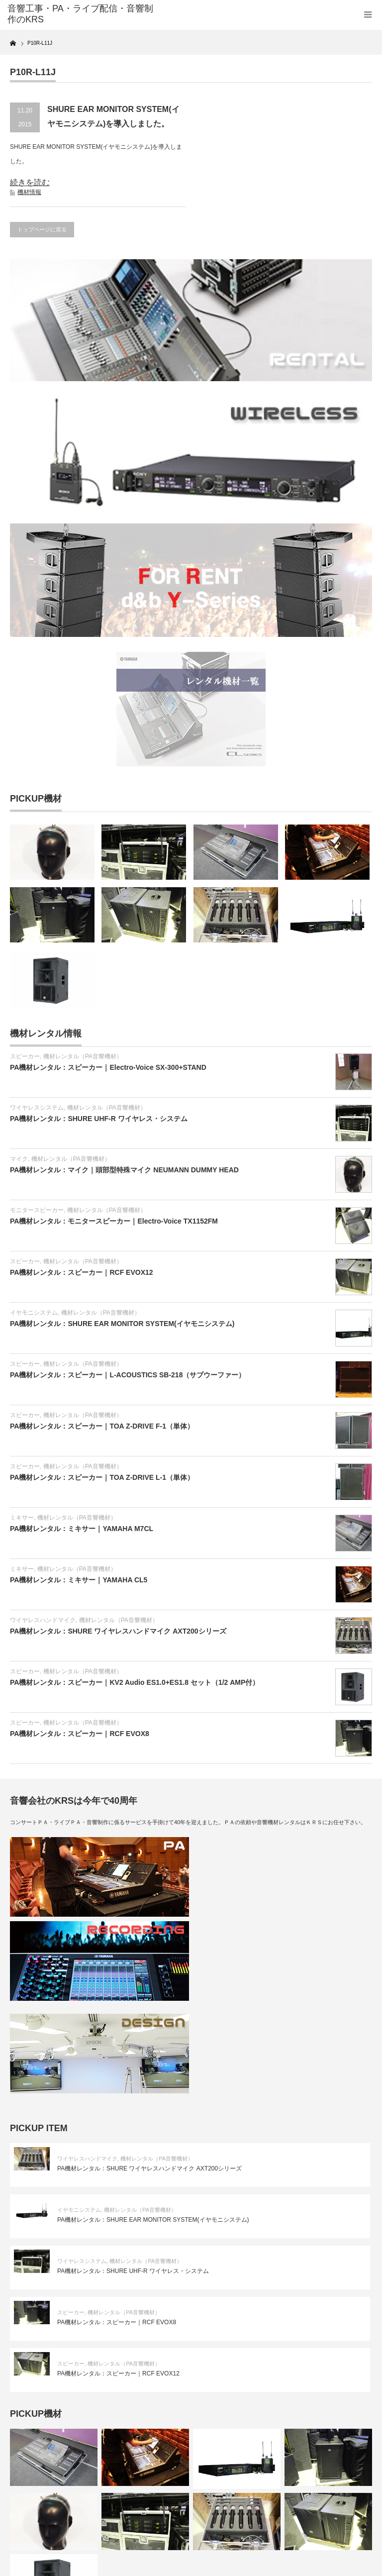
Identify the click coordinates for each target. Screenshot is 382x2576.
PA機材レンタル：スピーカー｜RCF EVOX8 (79, 1734)
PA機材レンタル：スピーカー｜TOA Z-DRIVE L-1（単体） (102, 1477)
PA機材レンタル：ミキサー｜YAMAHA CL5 (78, 1580)
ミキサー (22, 1517)
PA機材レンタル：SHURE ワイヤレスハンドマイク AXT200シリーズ (118, 1631)
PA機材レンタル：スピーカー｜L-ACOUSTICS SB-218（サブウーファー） (127, 1375)
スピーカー (25, 1056)
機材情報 (29, 192)
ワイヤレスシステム (37, 1107)
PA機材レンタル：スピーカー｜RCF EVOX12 (81, 1272)
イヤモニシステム (34, 1312)
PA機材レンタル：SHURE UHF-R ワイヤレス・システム (99, 1119)
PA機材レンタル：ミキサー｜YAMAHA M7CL (81, 1529)
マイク (19, 1158)
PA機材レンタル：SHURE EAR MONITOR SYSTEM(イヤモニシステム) (122, 1324)
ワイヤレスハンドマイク (43, 1620)
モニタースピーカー (37, 1210)
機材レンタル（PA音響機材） (82, 1056)
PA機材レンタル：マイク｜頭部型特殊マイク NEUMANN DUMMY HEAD (124, 1170)
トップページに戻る (42, 229)
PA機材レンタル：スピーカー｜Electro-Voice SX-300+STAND (108, 1067)
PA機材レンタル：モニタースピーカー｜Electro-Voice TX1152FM (114, 1221)
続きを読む (30, 182)
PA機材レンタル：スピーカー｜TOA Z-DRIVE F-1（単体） (102, 1426)
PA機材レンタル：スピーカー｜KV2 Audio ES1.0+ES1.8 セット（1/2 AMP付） (134, 1682)
